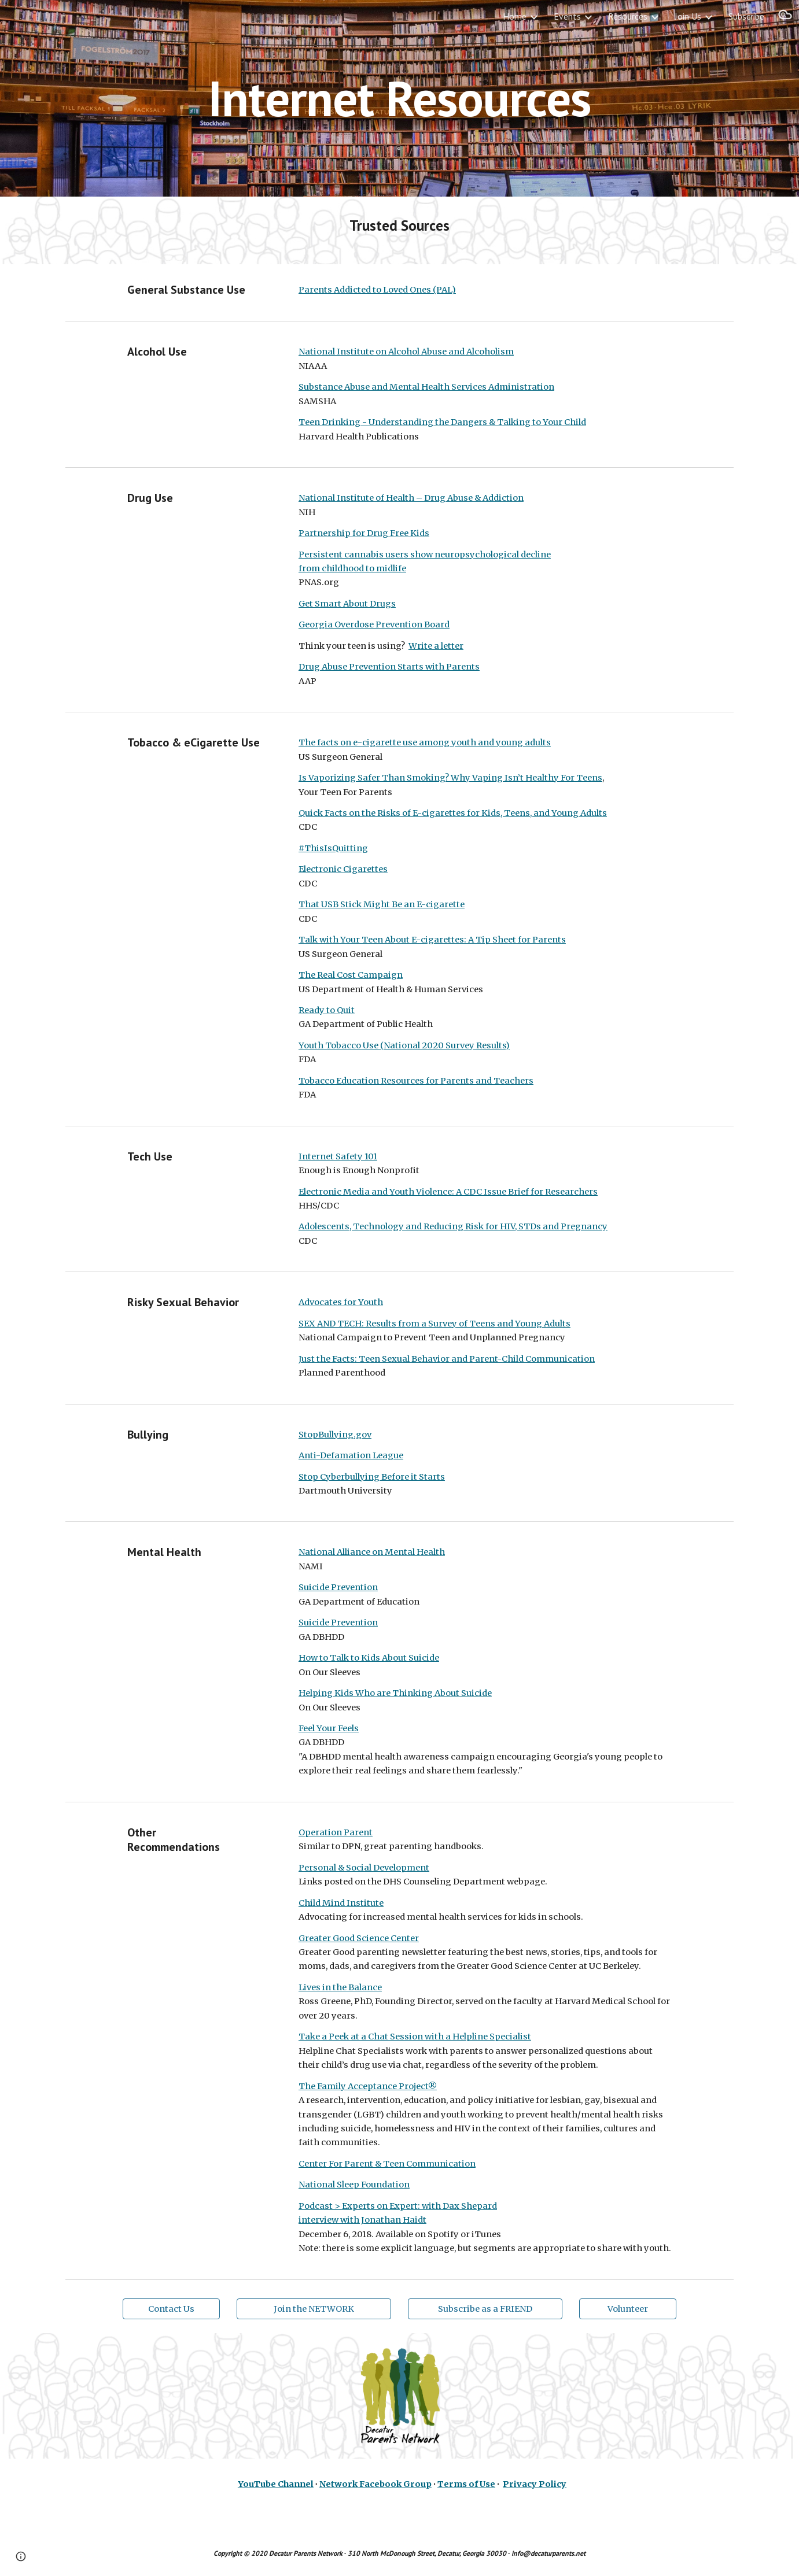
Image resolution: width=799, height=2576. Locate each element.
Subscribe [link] (746, 16)
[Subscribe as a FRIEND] (484, 2308)
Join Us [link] (688, 16)
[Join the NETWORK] (313, 2308)
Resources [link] (627, 16)
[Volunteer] (628, 2308)
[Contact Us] (171, 2308)
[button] (785, 16)
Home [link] (514, 16)
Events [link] (567, 16)
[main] (400, 98)
